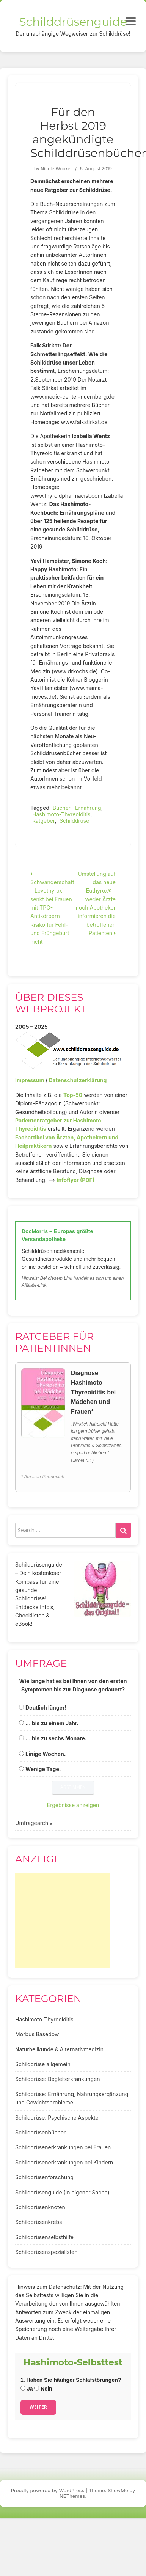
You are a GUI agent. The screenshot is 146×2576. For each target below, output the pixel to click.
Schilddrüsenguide (73, 22)
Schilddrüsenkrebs (38, 2222)
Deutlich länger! (45, 1707)
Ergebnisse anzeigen (73, 1805)
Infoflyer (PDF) (76, 1180)
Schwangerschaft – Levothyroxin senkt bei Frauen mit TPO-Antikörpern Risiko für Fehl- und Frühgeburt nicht (52, 908)
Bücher (61, 808)
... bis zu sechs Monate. (56, 1738)
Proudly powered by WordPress (48, 2490)
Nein (43, 2389)
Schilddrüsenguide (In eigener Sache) (62, 2192)
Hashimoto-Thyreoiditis (61, 814)
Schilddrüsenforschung (44, 2177)
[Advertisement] (62, 1920)
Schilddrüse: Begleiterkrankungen (57, 2079)
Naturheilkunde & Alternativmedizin (59, 2049)
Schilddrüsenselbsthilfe (44, 2237)
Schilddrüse (74, 820)
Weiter (38, 2407)
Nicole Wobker (56, 168)
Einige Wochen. (45, 1754)
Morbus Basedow (37, 2034)
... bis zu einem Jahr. (52, 1723)
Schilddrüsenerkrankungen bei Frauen (63, 2147)
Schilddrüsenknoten (40, 2207)
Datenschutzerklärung (78, 1080)
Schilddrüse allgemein (43, 2064)
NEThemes (72, 2496)
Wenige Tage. (43, 1769)
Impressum (29, 1080)
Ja (26, 2389)
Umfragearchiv (33, 1823)
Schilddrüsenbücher (40, 2132)
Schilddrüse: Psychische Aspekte (57, 2117)
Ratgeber (43, 820)
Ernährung (88, 808)
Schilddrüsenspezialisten (46, 2252)
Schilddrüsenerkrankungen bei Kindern (64, 2162)
